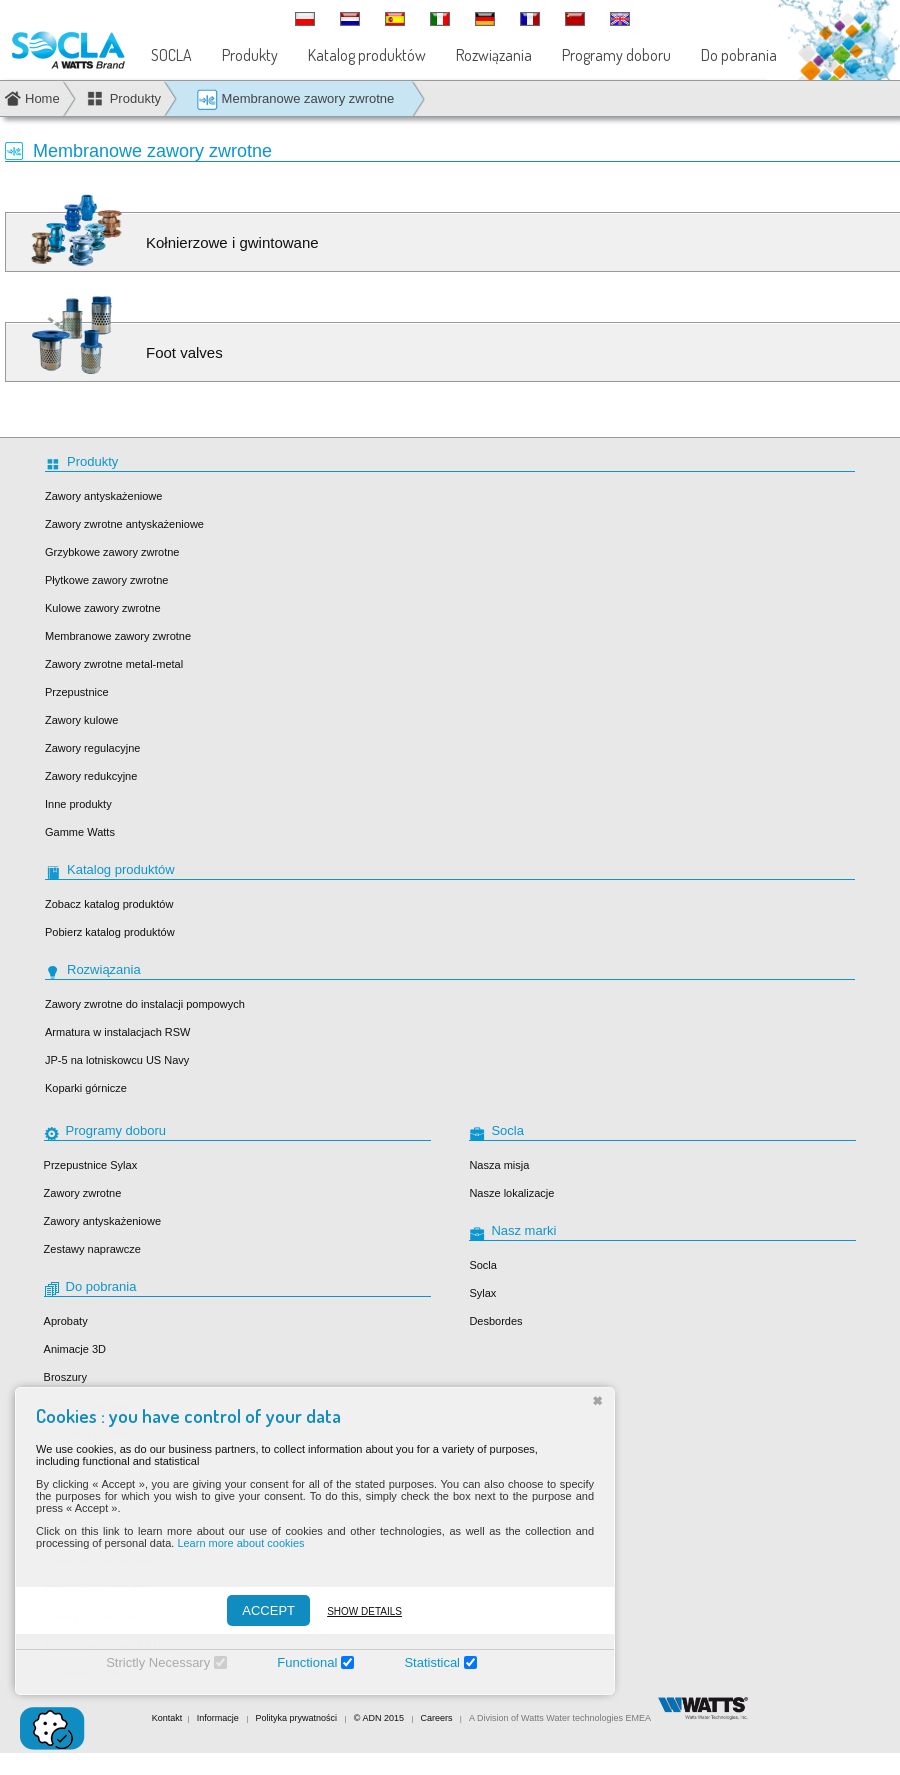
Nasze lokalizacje (511, 1193)
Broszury (65, 1377)
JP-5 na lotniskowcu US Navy (117, 1060)
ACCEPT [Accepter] (254, 1610)
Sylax (482, 1293)
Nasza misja (499, 1165)
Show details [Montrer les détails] (350, 1611)
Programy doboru (616, 55)
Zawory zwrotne (83, 1193)
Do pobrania (739, 55)
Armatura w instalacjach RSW (118, 1032)
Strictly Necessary (144, 1662)
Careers (437, 1718)
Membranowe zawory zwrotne (295, 99)
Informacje (219, 1718)
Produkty (250, 55)
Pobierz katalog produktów (110, 932)
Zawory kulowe (81, 720)
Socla (483, 1265)
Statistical (418, 1662)
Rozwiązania (494, 55)
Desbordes (495, 1321)
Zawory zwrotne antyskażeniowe (124, 524)
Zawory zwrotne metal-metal (114, 664)
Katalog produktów (367, 55)
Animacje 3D (75, 1349)
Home (42, 98)
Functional (293, 1662)
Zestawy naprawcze (92, 1249)
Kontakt (167, 1718)
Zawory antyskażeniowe (103, 496)
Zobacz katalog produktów (109, 904)
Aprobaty (66, 1321)
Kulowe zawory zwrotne (103, 608)
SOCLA (171, 55)
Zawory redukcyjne (91, 776)
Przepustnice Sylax (91, 1165)
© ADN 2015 (379, 1718)
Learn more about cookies (226, 1543)
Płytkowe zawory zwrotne (107, 580)
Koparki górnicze (86, 1088)
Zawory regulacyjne (92, 748)
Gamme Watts (80, 832)
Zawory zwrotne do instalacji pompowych (145, 1004)
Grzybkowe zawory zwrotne (112, 552)
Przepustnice (77, 692)
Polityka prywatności (297, 1718)
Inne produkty (78, 804)
